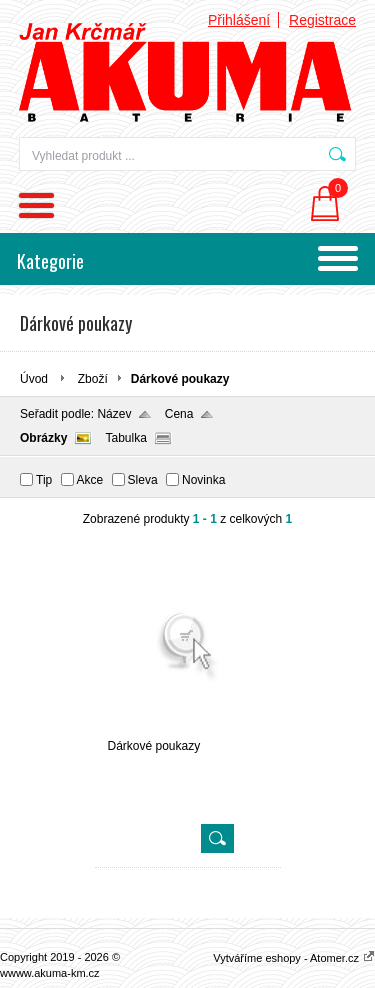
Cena (179, 414)
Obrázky (43, 438)
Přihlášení (239, 20)
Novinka (203, 480)
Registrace (322, 20)
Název (114, 414)
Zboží (93, 379)
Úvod (34, 379)
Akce (90, 480)
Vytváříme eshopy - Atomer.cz (294, 958)
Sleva (143, 480)
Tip (44, 480)
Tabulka (125, 438)
